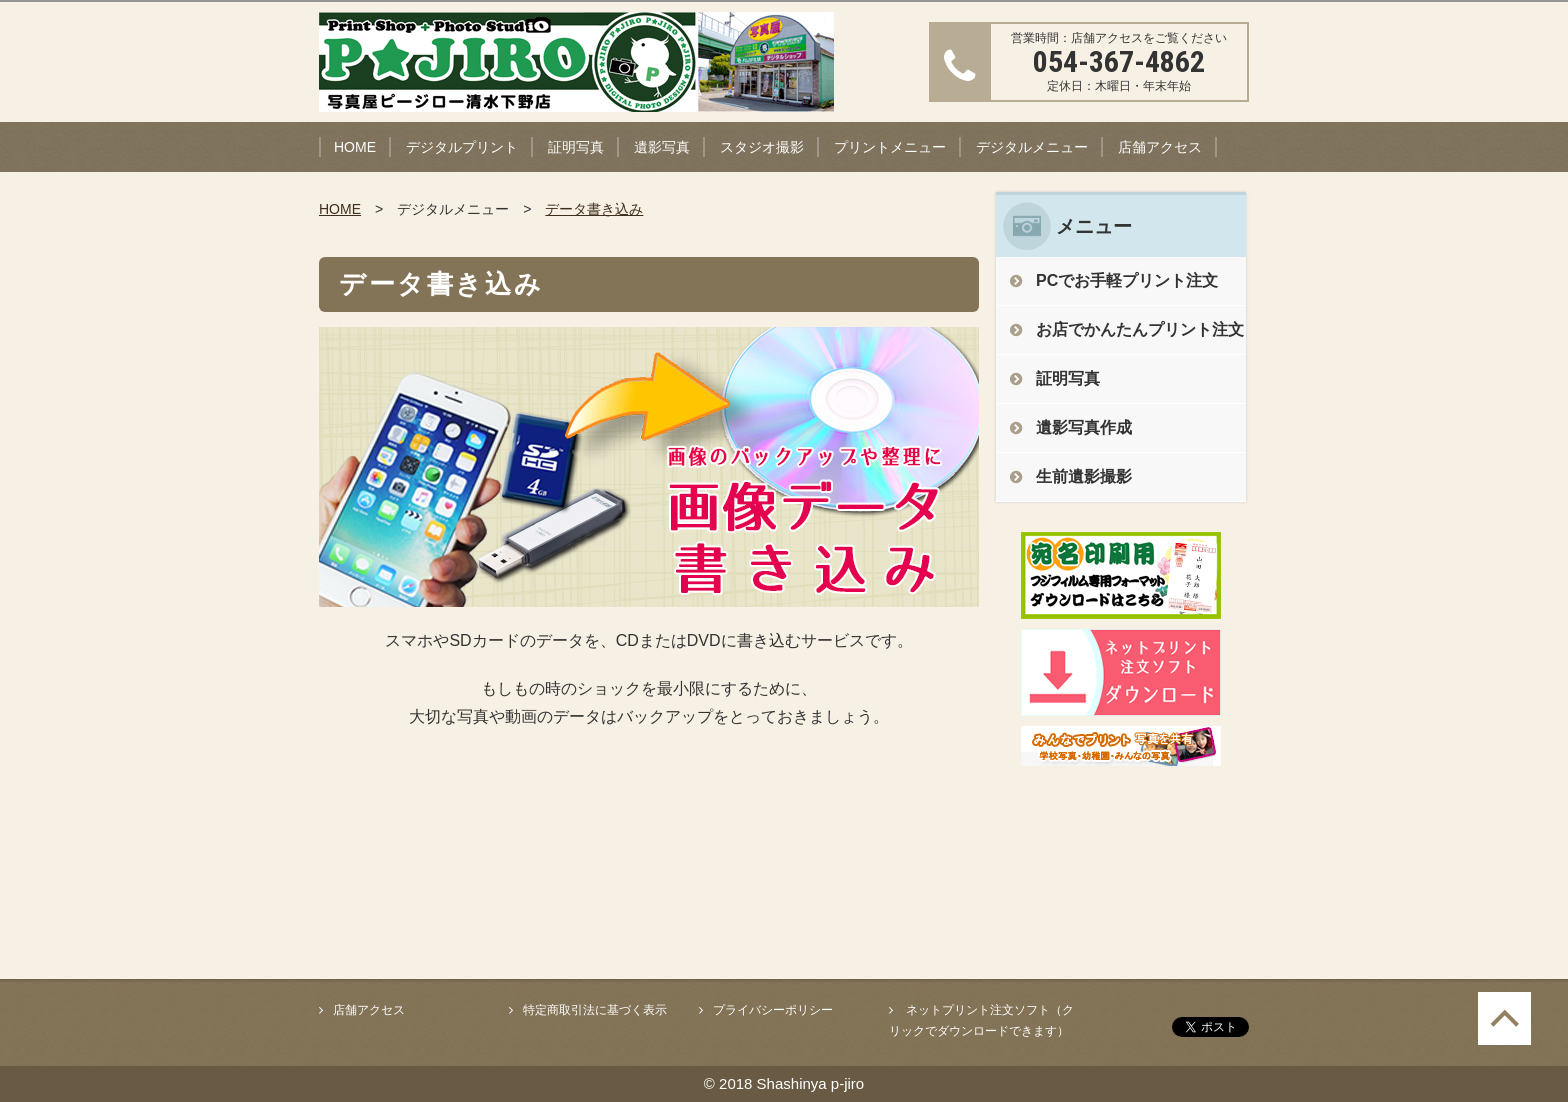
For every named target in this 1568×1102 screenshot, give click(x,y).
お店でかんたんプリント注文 (1140, 329)
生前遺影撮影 (1084, 476)
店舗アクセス (1160, 147)
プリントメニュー (890, 147)
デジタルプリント (462, 147)
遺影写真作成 (1084, 427)
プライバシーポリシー (773, 1010)
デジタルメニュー (1032, 147)
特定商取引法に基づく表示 (595, 1010)
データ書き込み (594, 209)
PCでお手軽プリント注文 (1127, 280)
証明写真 (576, 147)
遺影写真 (662, 147)
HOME (355, 147)
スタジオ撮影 (762, 147)
